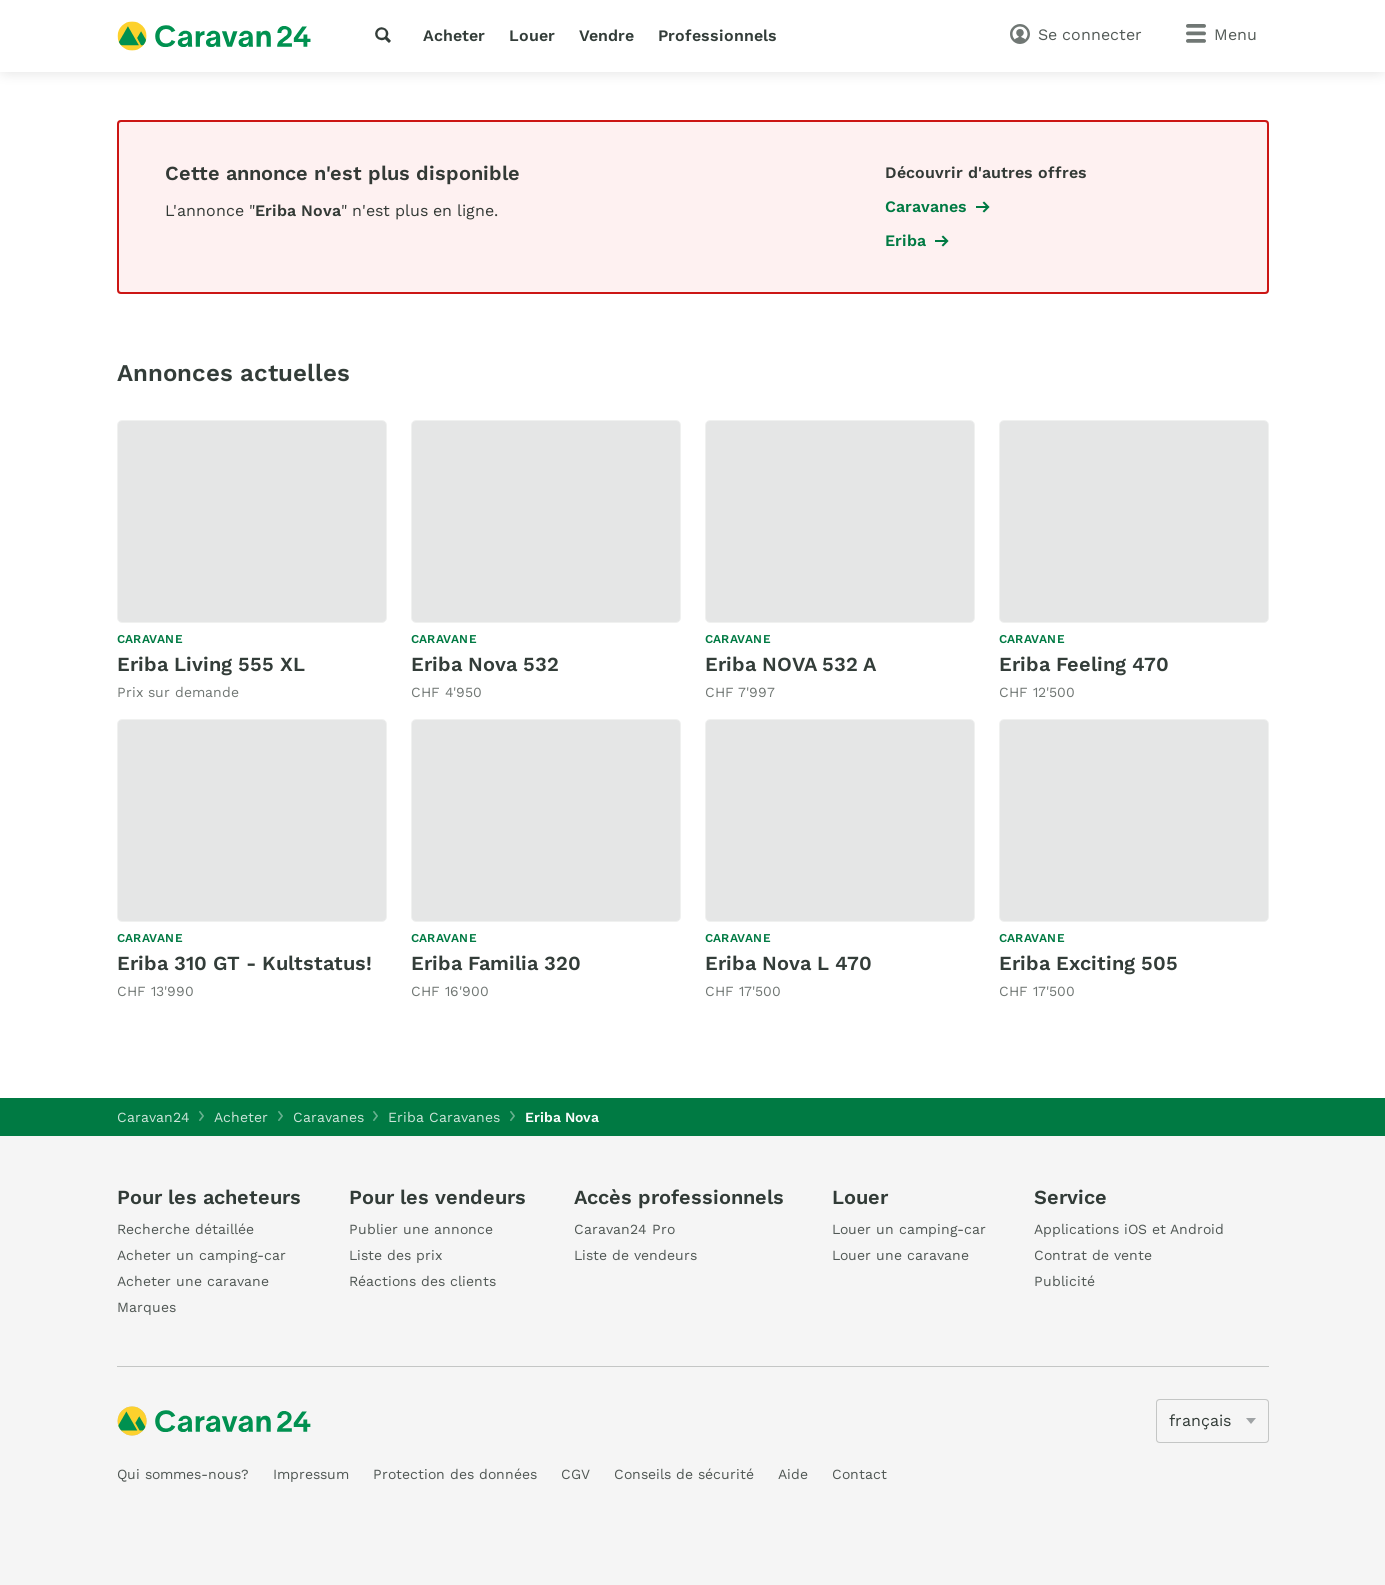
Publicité (1064, 1281)
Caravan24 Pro (624, 1229)
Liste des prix (395, 1255)
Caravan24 (153, 1117)
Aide (793, 1474)
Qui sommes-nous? (183, 1474)
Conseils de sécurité (684, 1474)
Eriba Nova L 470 (788, 963)
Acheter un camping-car (201, 1255)
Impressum (311, 1474)
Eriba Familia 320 (496, 963)
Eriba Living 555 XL (211, 664)
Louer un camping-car (909, 1229)
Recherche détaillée (185, 1229)
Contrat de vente (1093, 1255)
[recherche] (387, 35)
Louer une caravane (900, 1255)
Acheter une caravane (193, 1281)
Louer (532, 35)
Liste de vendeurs (635, 1255)
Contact (859, 1474)
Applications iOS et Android (1129, 1229)
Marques (146, 1307)
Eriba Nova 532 (485, 664)
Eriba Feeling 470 (1084, 664)
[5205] (1212, 1421)
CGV (575, 1474)
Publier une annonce (421, 1229)
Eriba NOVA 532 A (790, 664)
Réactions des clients (422, 1281)
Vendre (606, 35)
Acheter (454, 35)
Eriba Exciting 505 (1088, 963)
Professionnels (717, 35)
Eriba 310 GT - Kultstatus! (244, 963)
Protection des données (455, 1474)
